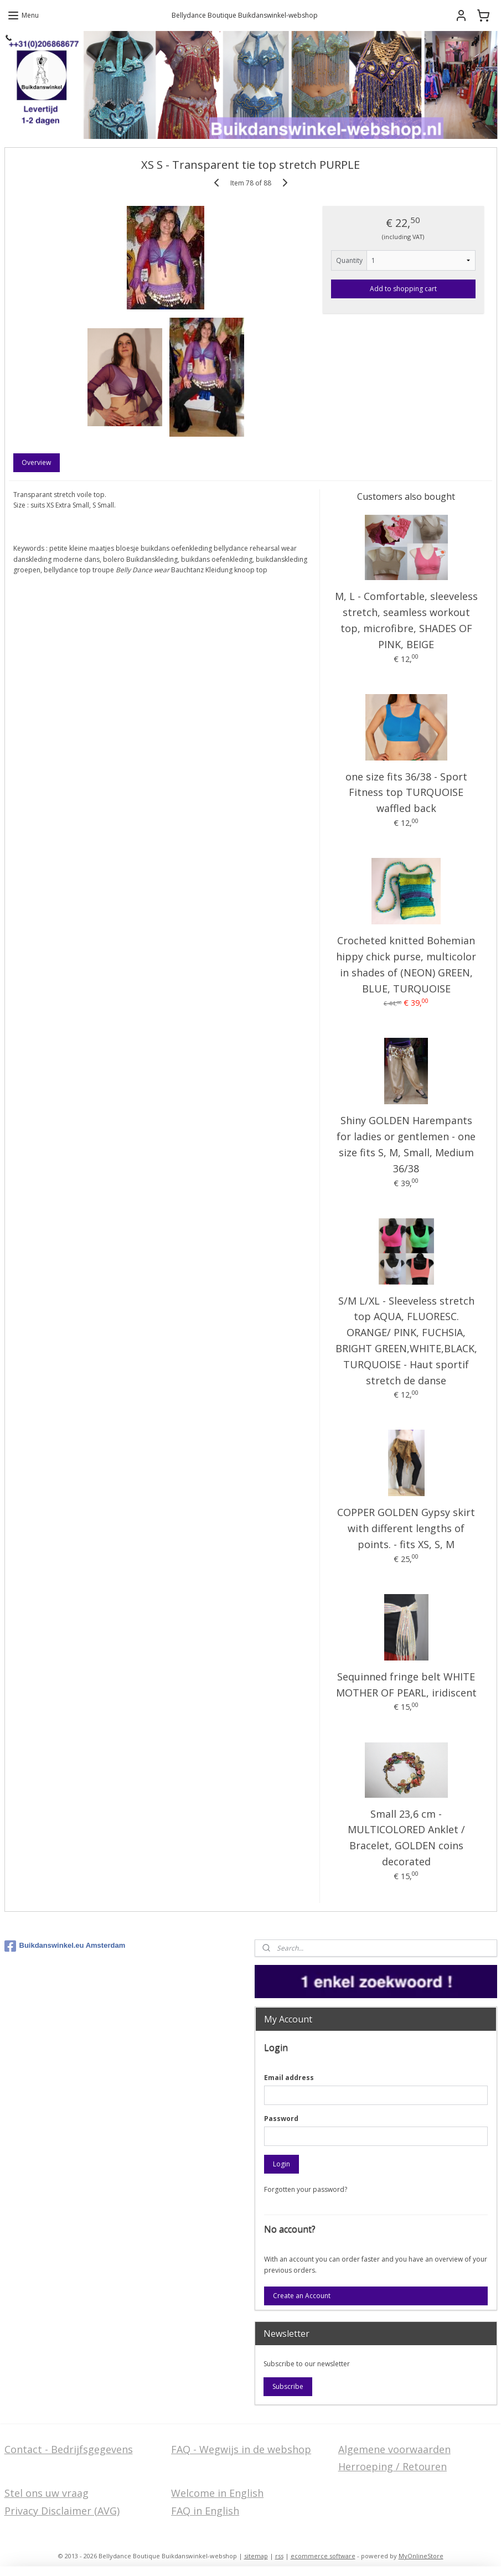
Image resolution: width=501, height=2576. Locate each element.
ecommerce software (323, 2556)
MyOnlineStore (421, 2556)
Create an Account (301, 2295)
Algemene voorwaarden (394, 2449)
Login (281, 2164)
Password (281, 2118)
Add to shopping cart (403, 288)
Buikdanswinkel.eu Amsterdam (65, 1946)
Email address (289, 2077)
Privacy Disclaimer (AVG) (62, 2510)
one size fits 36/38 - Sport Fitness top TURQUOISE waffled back (406, 792)
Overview (36, 462)
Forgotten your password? (305, 2189)
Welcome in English (217, 2493)
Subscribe (287, 2386)
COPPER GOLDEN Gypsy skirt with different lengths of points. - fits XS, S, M (406, 1528)
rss (279, 2556)
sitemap (256, 2556)
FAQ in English (205, 2510)
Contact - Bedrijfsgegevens (68, 2449)
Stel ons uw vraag (46, 2493)
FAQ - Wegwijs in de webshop (241, 2449)
